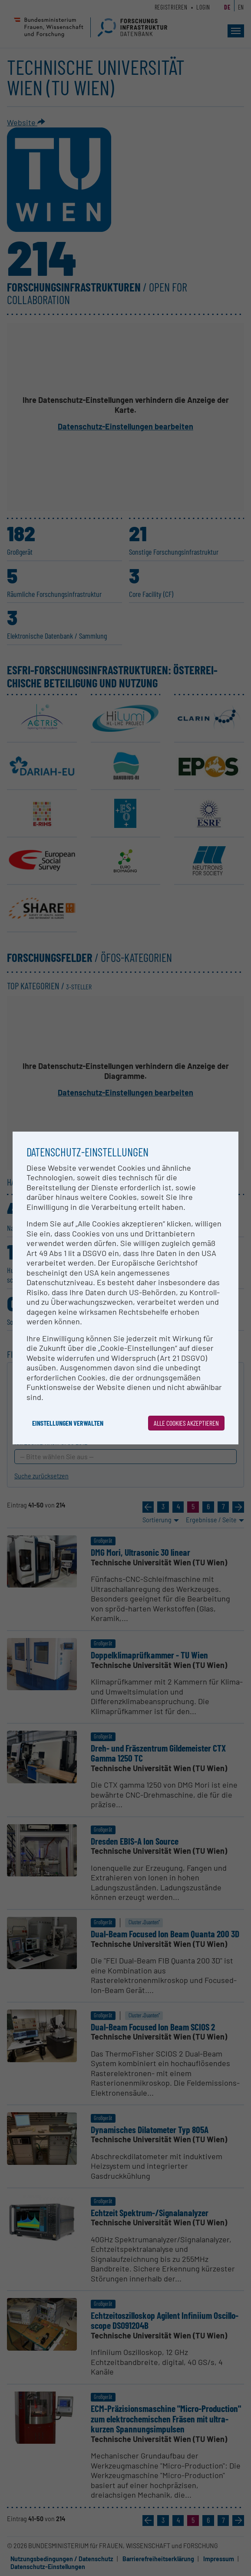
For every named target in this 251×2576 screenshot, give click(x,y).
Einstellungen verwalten (67, 1423)
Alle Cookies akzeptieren (186, 1423)
